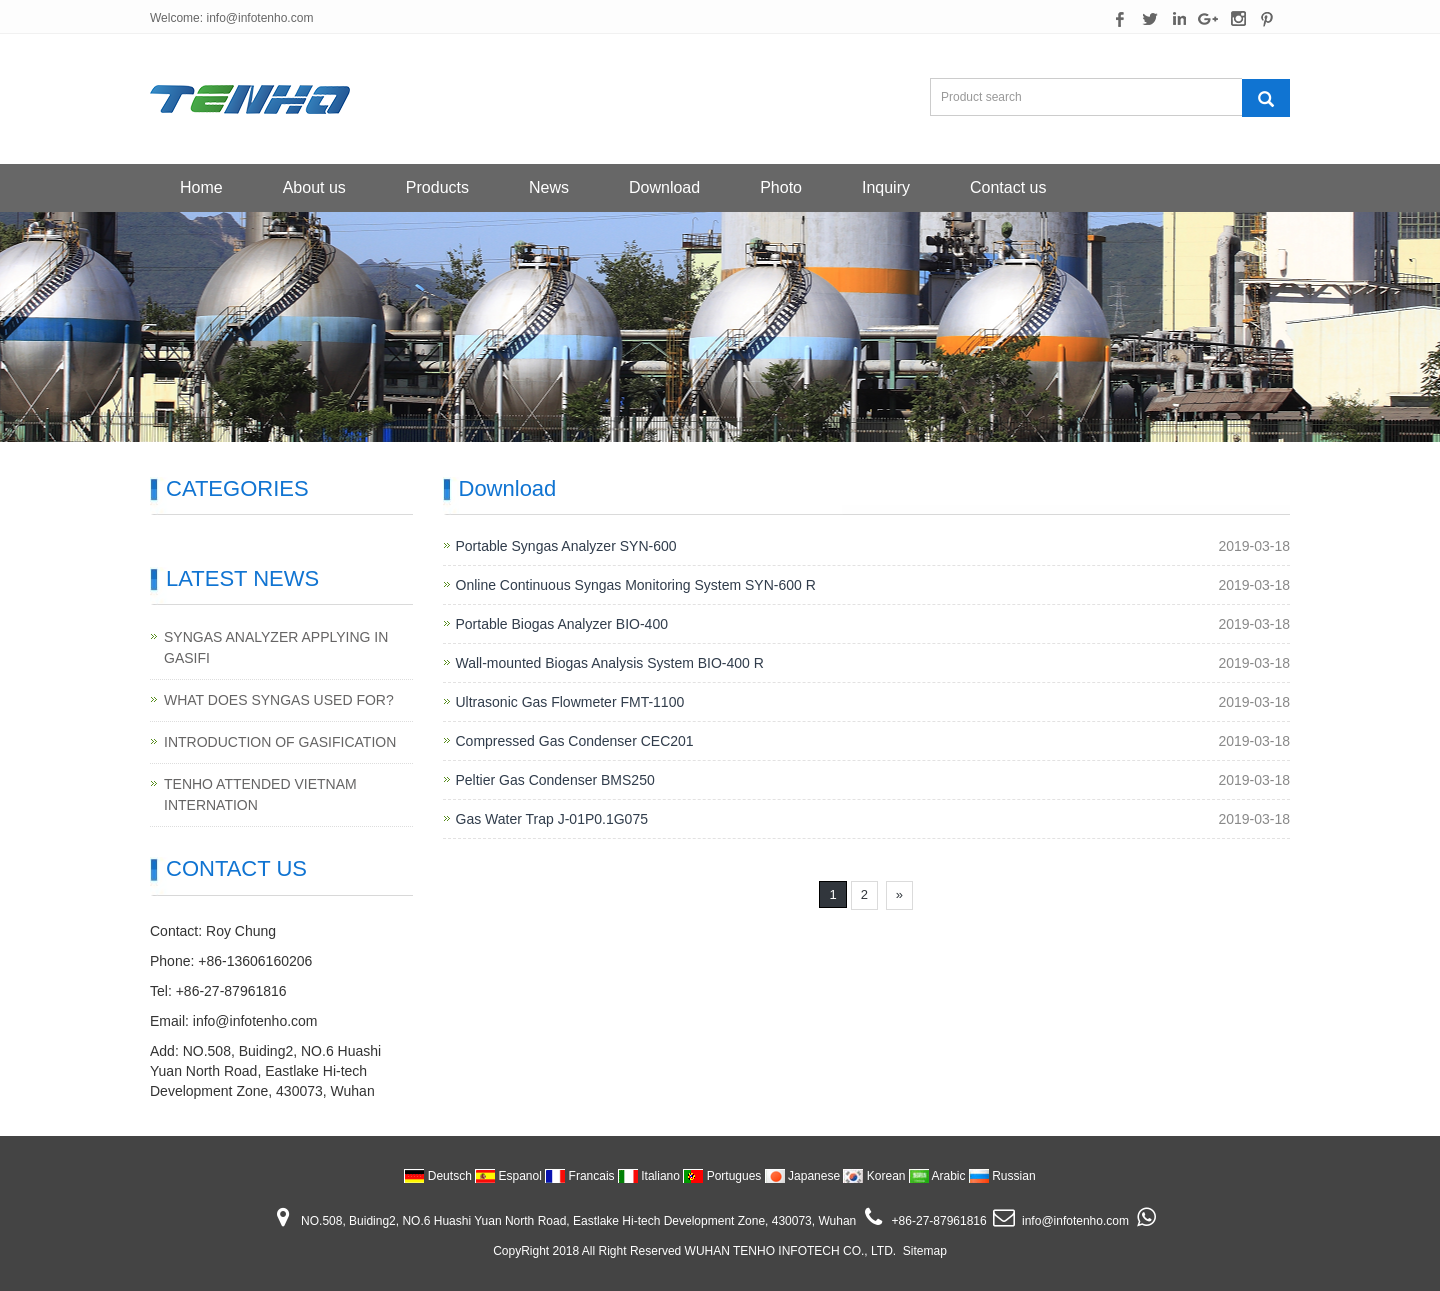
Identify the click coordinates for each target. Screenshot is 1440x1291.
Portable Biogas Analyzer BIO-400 (562, 624)
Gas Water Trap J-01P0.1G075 (552, 819)
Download (664, 187)
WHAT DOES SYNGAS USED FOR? (279, 700)
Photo (781, 187)
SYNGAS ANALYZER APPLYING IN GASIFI (276, 647)
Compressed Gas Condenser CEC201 (575, 741)
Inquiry (886, 187)
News (549, 187)
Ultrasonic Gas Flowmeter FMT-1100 (570, 702)
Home (201, 187)
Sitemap (925, 1251)
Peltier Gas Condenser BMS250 (555, 780)
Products (437, 187)
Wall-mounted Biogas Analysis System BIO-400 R (610, 663)
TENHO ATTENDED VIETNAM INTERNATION (260, 794)
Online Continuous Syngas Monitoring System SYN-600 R (636, 585)
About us (314, 187)
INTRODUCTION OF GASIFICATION (280, 742)
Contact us (1008, 187)
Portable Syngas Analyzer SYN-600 (566, 546)
